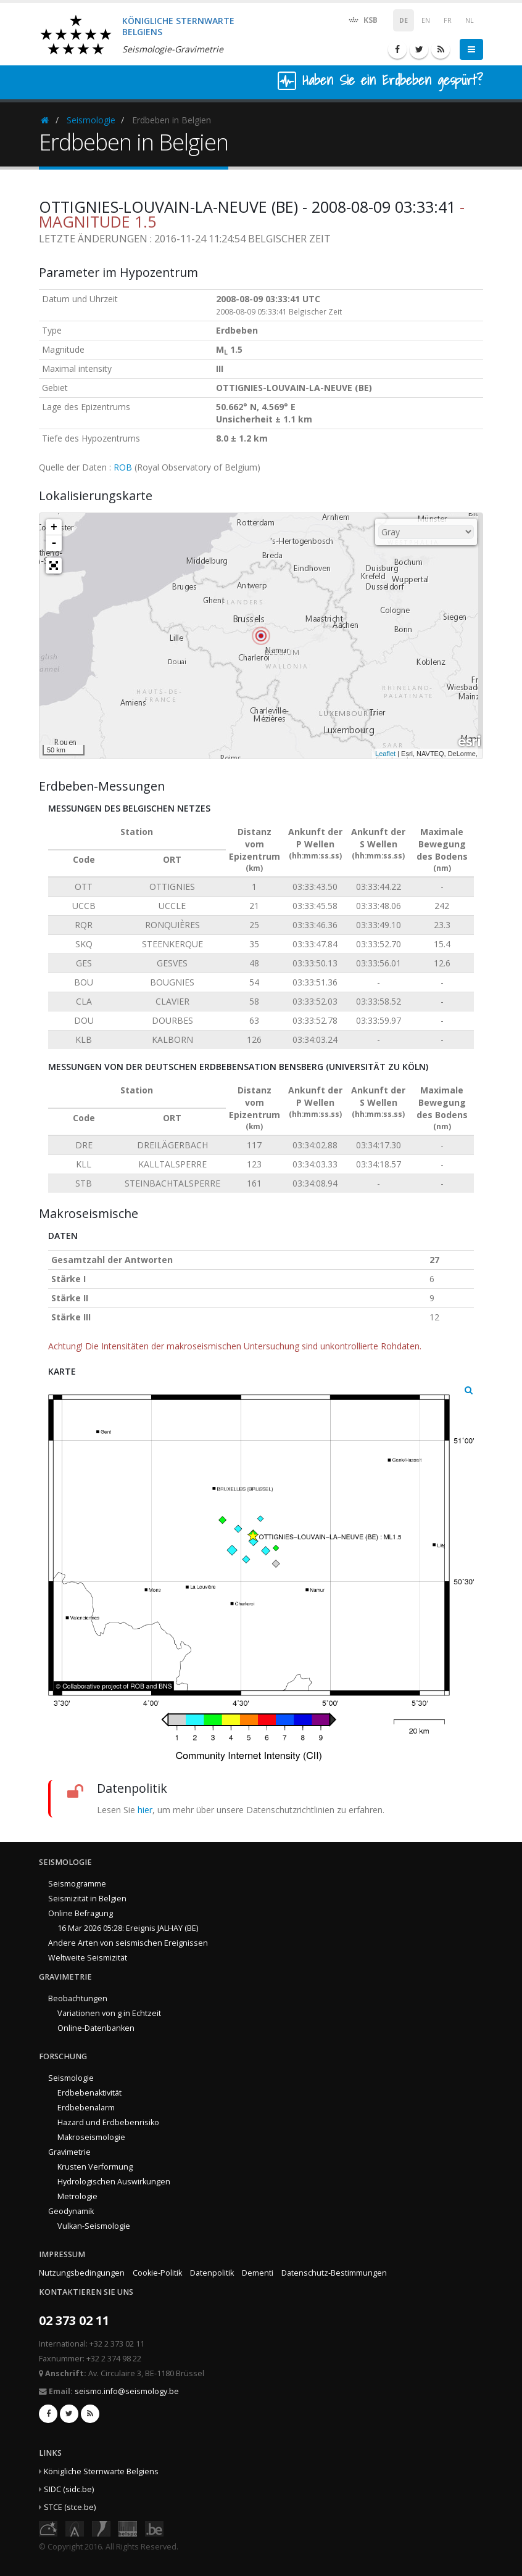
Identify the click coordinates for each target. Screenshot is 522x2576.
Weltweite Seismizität (87, 1958)
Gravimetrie (69, 2152)
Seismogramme (77, 1884)
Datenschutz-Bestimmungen (334, 2273)
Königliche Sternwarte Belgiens (101, 2471)
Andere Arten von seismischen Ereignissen (128, 1943)
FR (448, 20)
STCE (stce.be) (70, 2507)
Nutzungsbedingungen (82, 2273)
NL (469, 20)
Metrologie (77, 2196)
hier (145, 1810)
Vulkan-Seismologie (93, 2226)
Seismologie (91, 120)
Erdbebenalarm (86, 2107)
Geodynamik (71, 2211)
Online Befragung (80, 1913)
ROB (123, 467)
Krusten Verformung (95, 2167)
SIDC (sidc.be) (69, 2489)
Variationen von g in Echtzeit (109, 2013)
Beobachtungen (77, 1998)
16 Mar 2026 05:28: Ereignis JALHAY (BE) (127, 1928)
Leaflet (385, 753)
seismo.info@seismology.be (127, 2391)
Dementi (257, 2273)
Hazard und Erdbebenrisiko (108, 2122)
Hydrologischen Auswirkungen (113, 2181)
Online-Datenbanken (96, 2028)
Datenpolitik (212, 2273)
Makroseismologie (91, 2137)
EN (425, 20)
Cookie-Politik (157, 2273)
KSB (362, 19)
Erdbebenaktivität (89, 2093)
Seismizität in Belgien (87, 1898)
